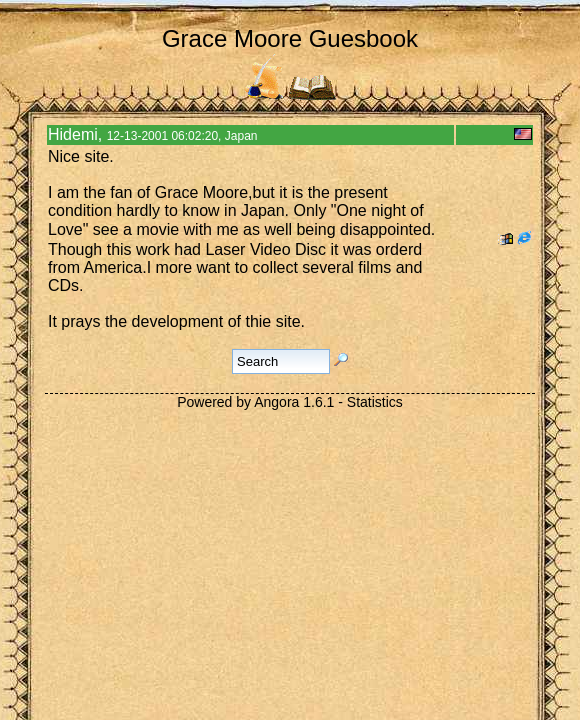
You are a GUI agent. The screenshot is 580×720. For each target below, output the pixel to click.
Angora (276, 402)
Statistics (375, 402)
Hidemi (73, 134)
